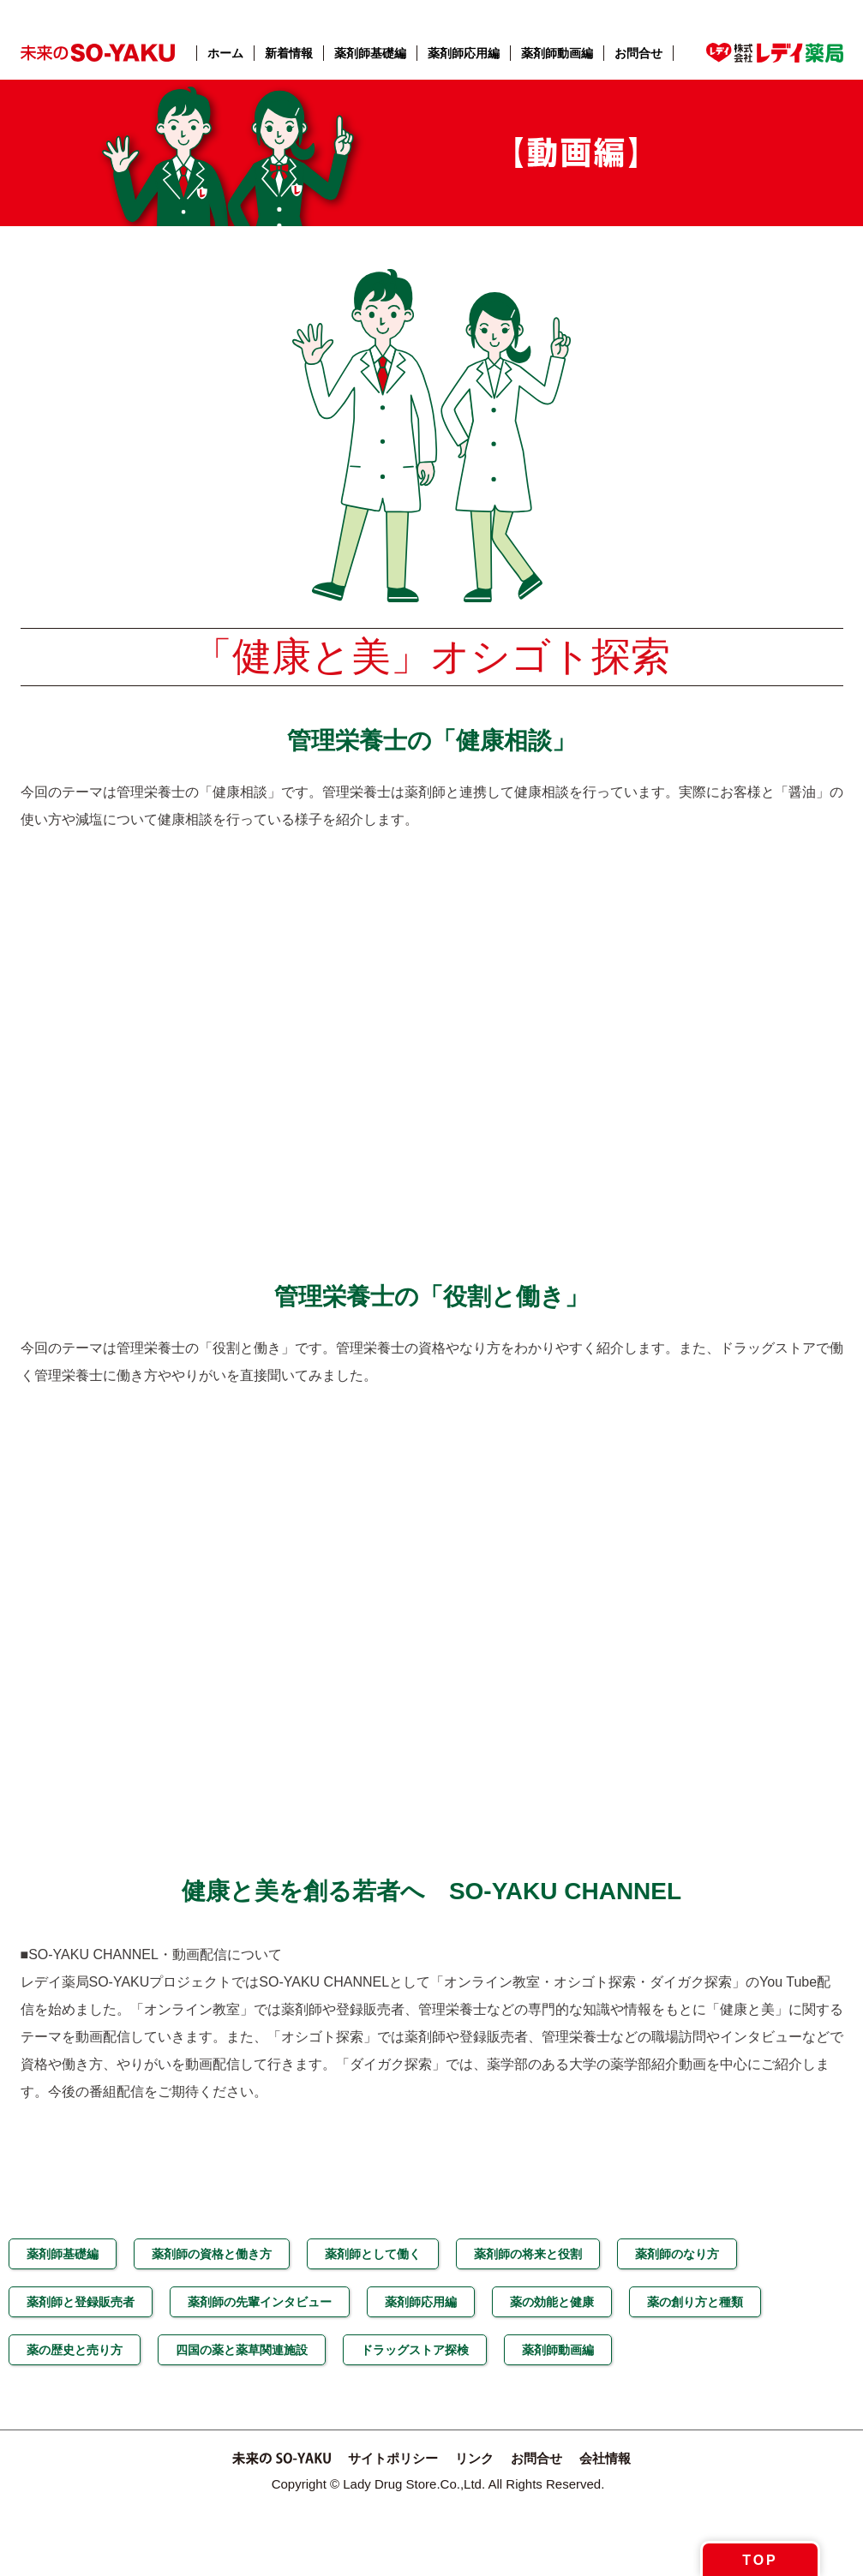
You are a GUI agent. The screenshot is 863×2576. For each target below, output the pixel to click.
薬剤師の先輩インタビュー (260, 2302)
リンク (474, 2458)
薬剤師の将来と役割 (528, 2254)
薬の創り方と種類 (695, 2302)
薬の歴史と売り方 (75, 2350)
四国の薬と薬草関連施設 (242, 2350)
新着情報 (289, 53)
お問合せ (638, 53)
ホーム (225, 53)
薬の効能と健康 (552, 2302)
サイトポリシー (393, 2458)
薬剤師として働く (373, 2254)
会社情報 (605, 2458)
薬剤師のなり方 (677, 2254)
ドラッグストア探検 (415, 2350)
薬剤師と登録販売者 (81, 2302)
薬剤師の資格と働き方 (212, 2254)
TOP (760, 2560)
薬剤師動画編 (557, 53)
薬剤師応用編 (464, 53)
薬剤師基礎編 (370, 53)
